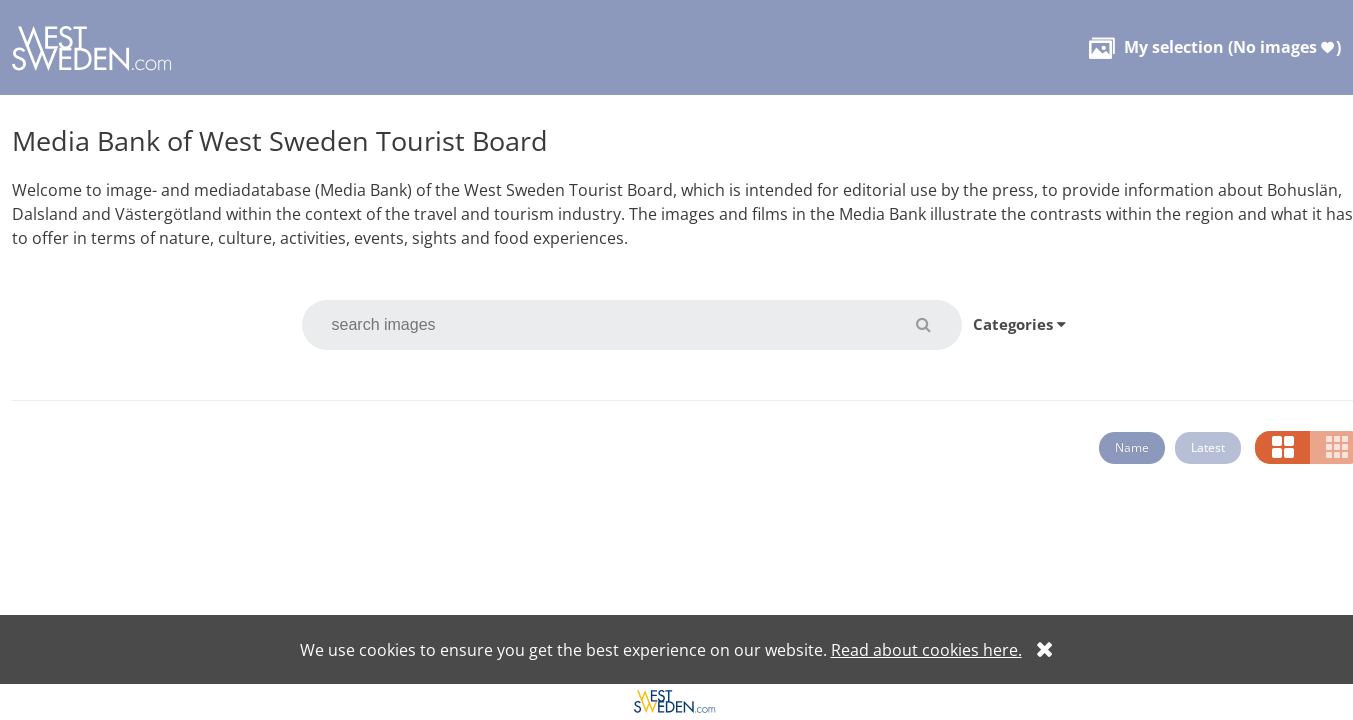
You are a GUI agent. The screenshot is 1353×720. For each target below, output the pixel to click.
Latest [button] (1208, 447)
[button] (935, 324)
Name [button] (1132, 447)
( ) (1215, 47)
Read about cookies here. (926, 650)
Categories (1019, 324)
